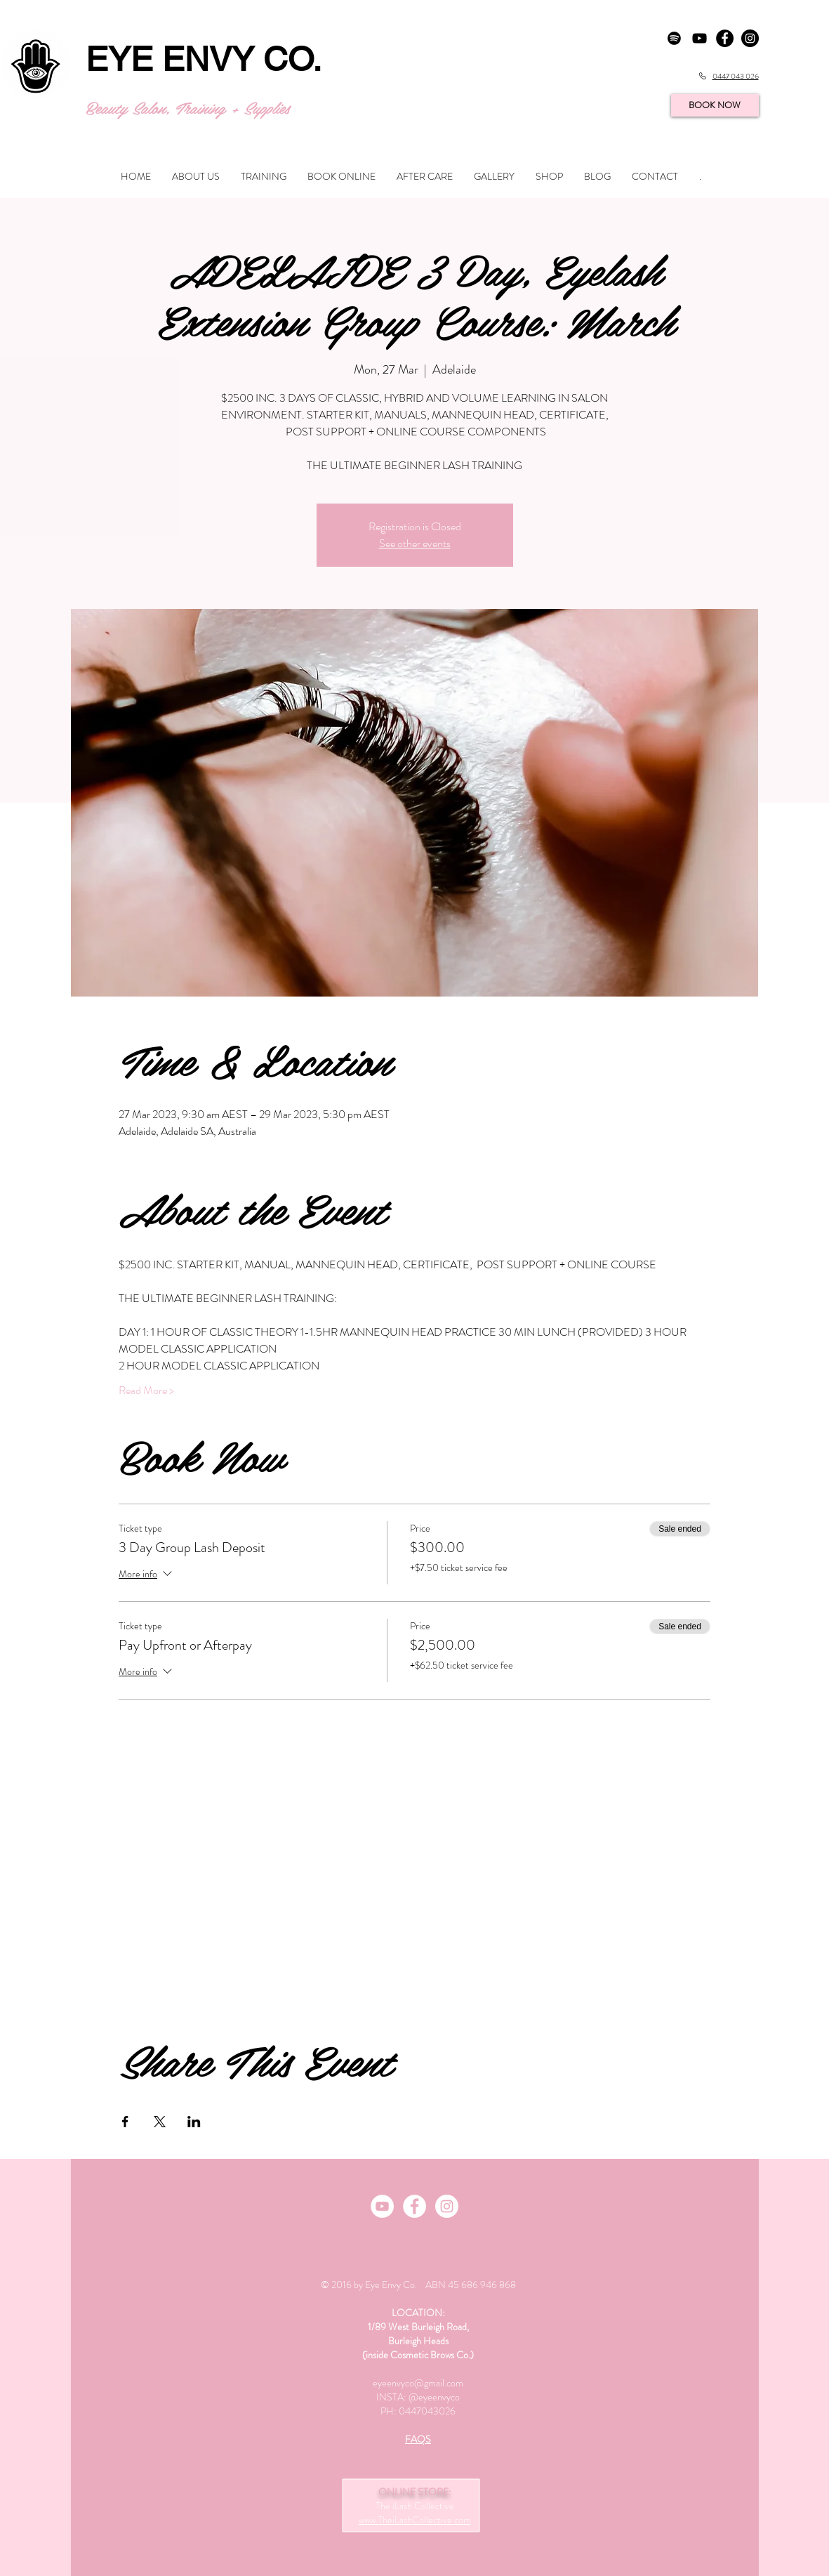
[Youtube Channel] (382, 2206)
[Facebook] (414, 2206)
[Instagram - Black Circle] (750, 38)
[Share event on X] (159, 2121)
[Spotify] (674, 38)
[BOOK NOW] (715, 105)
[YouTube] (699, 38)
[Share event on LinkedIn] (194, 2121)
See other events (415, 543)
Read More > (146, 1390)
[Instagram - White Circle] (446, 2206)
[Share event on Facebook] (125, 2121)
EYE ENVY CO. (203, 59)
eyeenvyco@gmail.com (418, 2383)
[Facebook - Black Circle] (725, 38)
